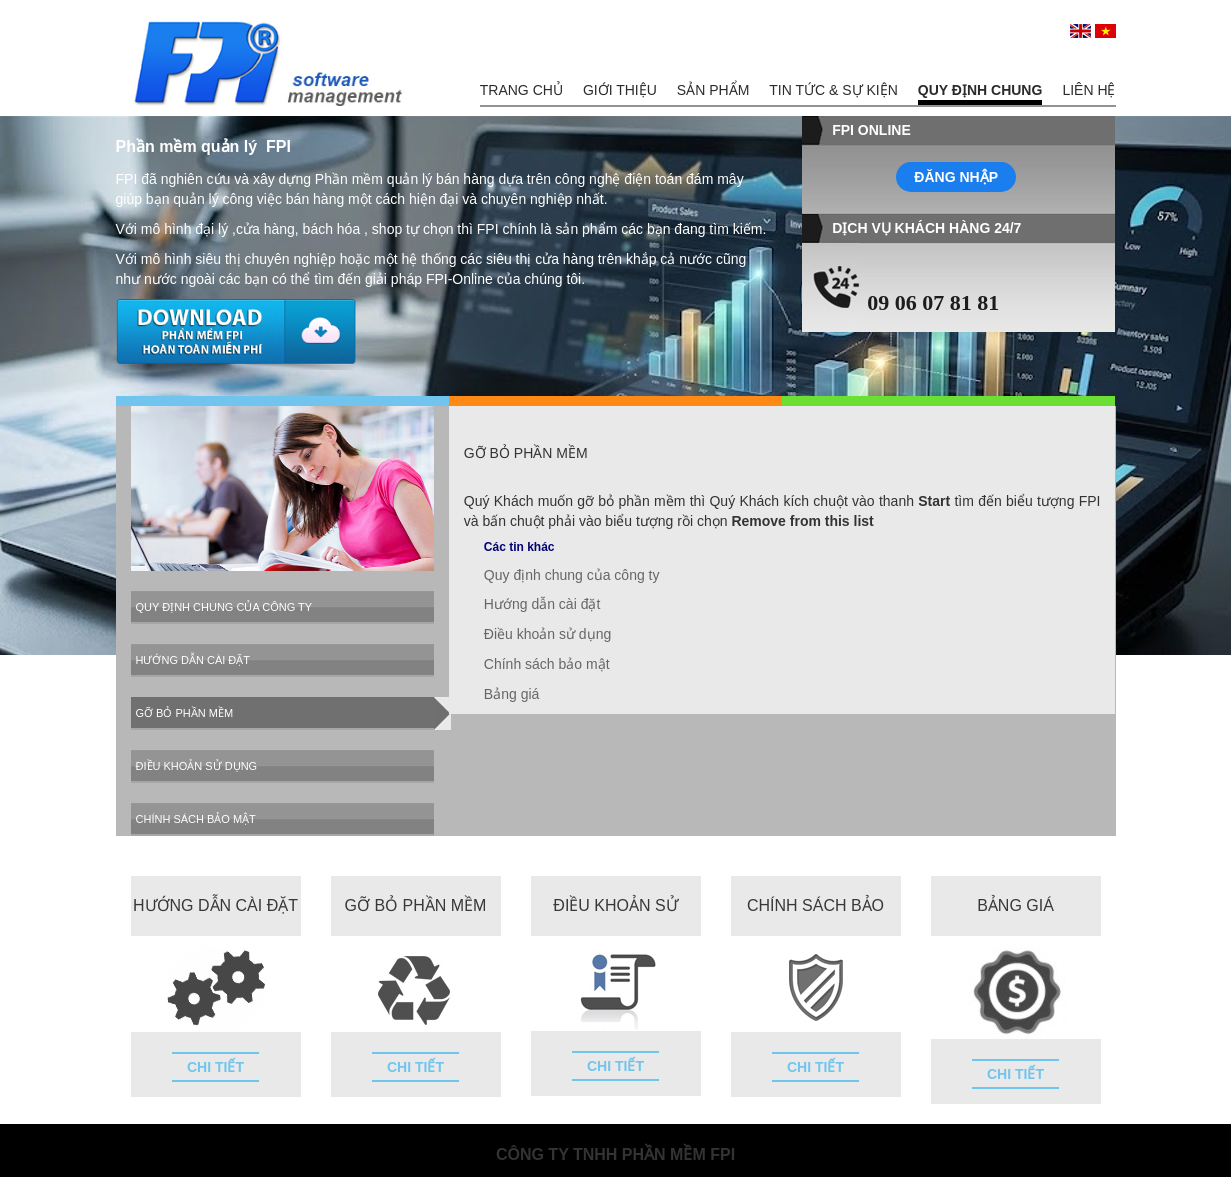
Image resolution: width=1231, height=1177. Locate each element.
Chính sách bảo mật (196, 819)
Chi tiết (215, 1067)
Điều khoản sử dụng (197, 766)
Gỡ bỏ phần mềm (185, 713)
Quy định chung (980, 90)
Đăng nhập (956, 177)
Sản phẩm (713, 90)
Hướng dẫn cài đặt (193, 660)
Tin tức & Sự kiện (833, 90)
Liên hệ (1088, 90)
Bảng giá (511, 694)
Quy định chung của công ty (224, 607)
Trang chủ (521, 90)
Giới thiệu (620, 90)
